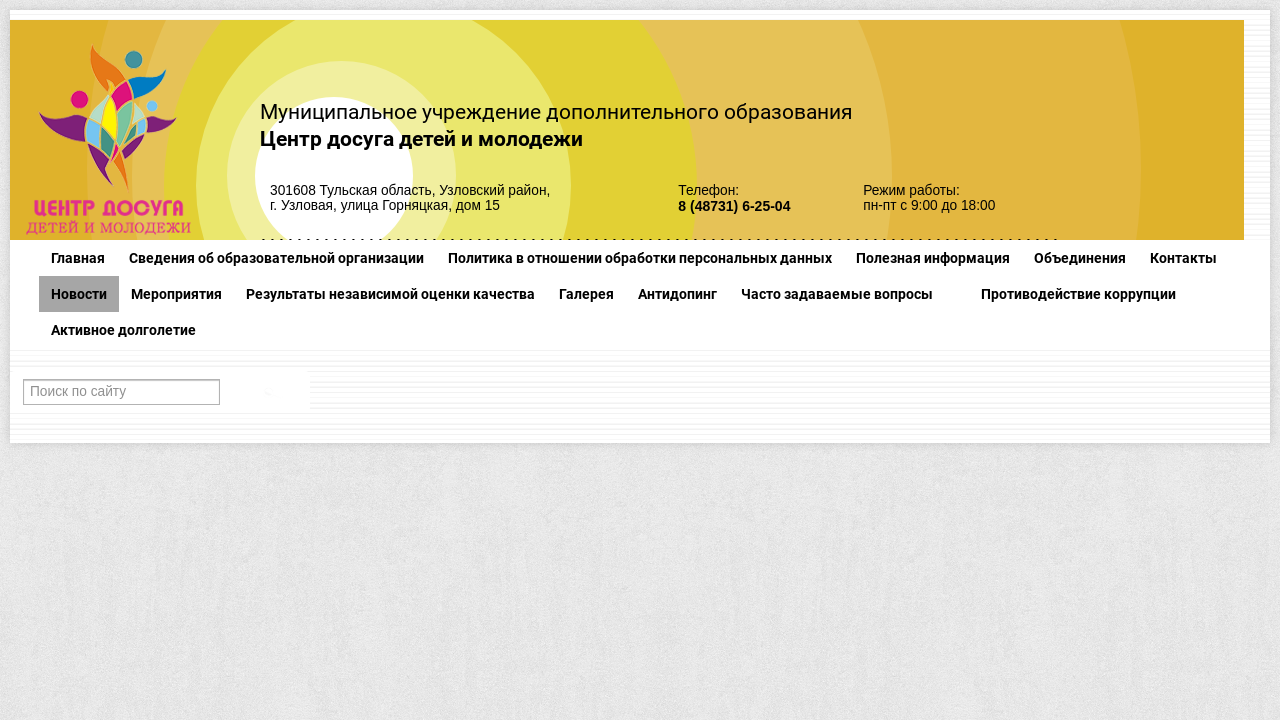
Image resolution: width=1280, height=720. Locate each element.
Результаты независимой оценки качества (390, 294)
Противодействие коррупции (1078, 294)
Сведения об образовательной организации (276, 258)
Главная (78, 258)
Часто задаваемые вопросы (837, 294)
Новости (79, 294)
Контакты (1183, 258)
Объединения (1080, 258)
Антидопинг (677, 294)
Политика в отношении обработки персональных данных (640, 258)
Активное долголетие (123, 330)
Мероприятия (176, 294)
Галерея (586, 294)
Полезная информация (933, 258)
